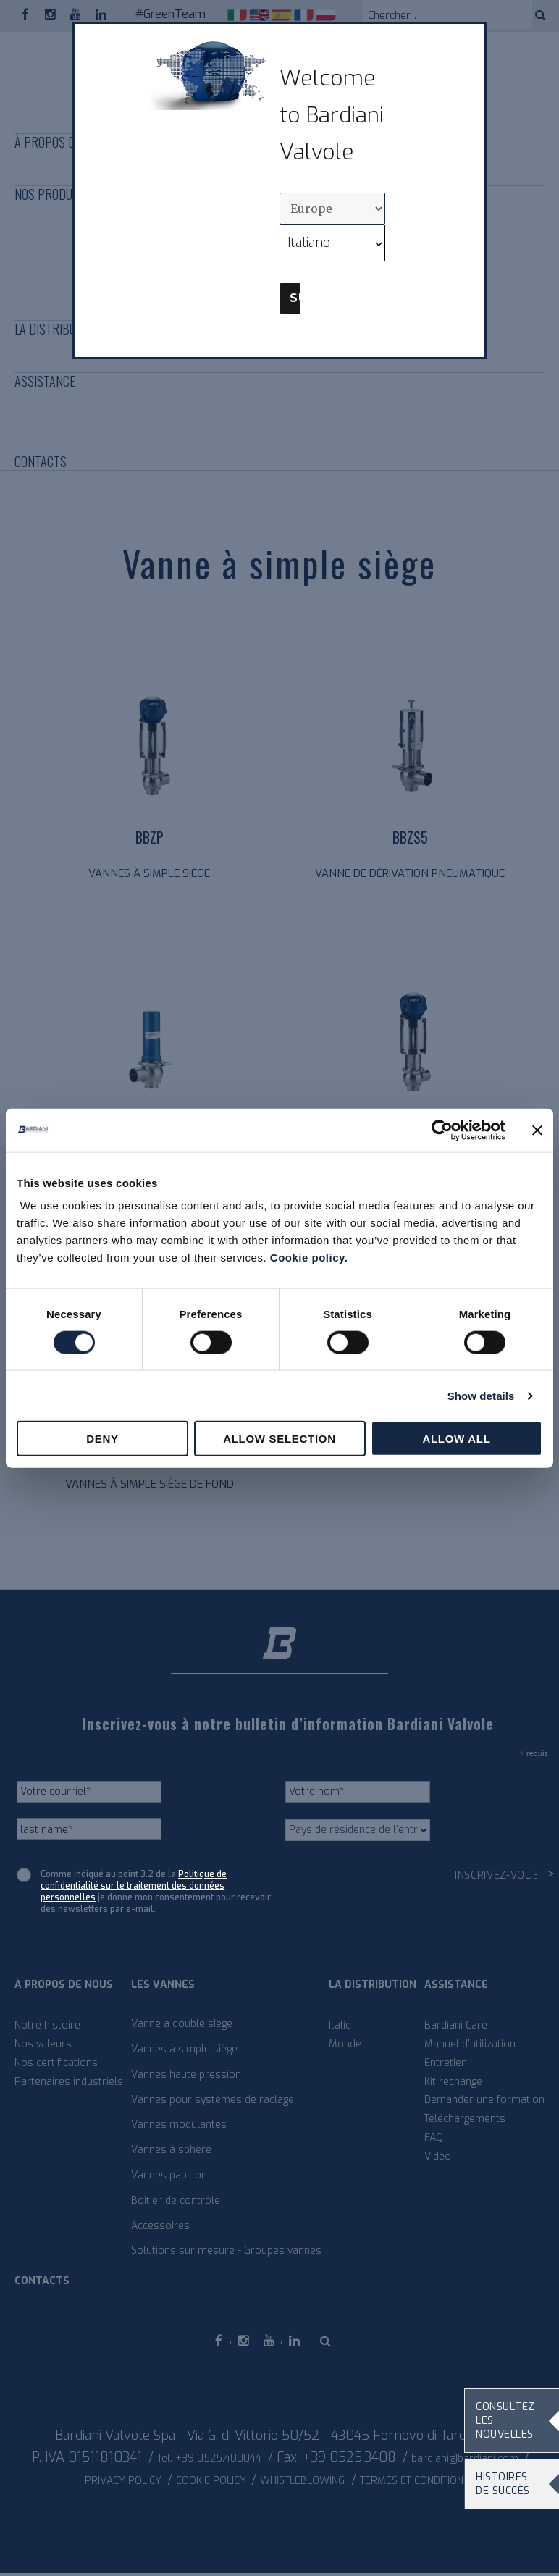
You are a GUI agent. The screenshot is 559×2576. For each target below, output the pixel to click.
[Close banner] (537, 1130)
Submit (295, 298)
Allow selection (279, 1438)
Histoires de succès (503, 2484)
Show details (481, 1395)
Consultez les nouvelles (505, 2420)
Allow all (456, 1438)
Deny (102, 1438)
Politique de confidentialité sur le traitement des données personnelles (134, 1888)
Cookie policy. (309, 1257)
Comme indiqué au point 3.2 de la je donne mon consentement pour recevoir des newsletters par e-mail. (156, 1894)
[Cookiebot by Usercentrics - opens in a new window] (442, 1130)
